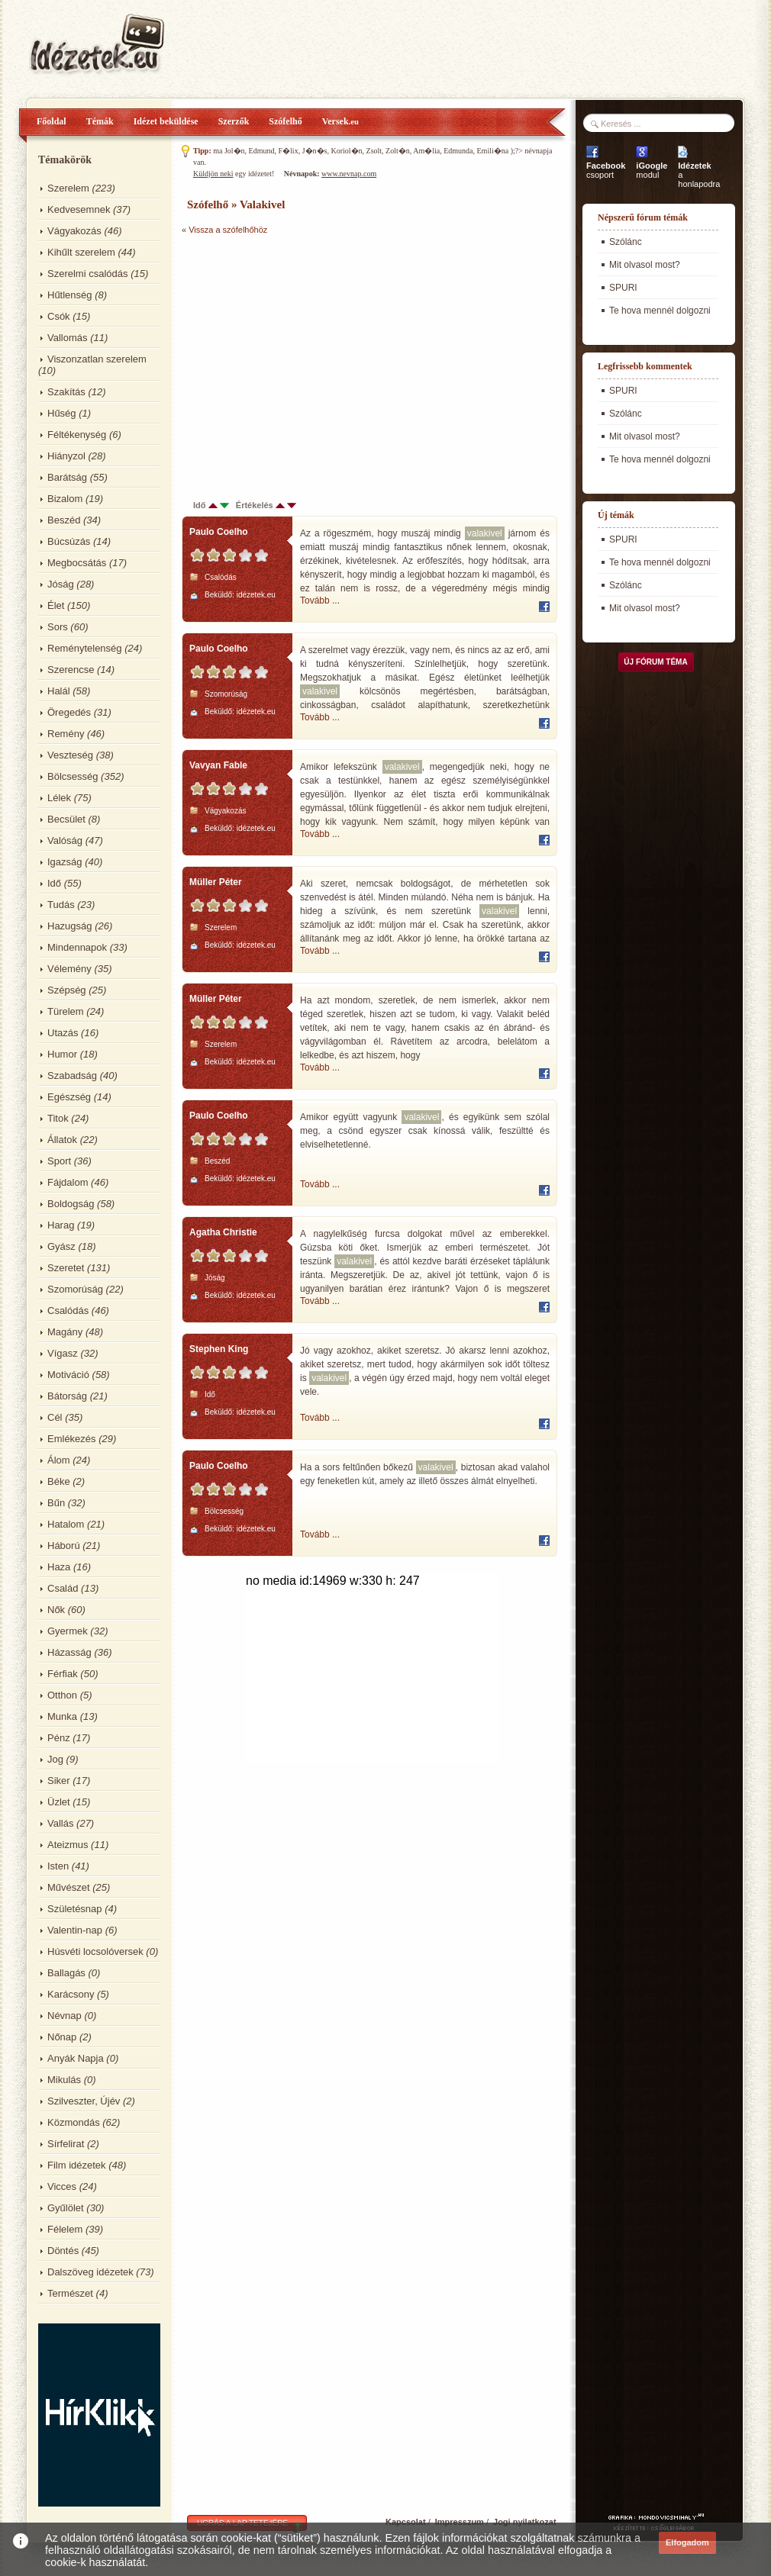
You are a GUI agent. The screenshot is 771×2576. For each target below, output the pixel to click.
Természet (70, 2293)
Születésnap (74, 1908)
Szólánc (625, 242)
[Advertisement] (310, 358)
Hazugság (69, 926)
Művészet (68, 1887)
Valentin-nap (74, 1930)
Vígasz (62, 1353)
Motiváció (68, 1374)
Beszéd (63, 520)
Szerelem (68, 188)
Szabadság (72, 1075)
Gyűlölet (65, 2208)
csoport (605, 170)
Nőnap (61, 2037)
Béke (58, 1481)
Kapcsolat (406, 2521)
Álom (58, 1460)
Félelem (64, 2229)
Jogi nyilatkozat (524, 2521)
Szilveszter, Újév (83, 2101)
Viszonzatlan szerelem (97, 359)
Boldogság (70, 1203)
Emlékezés (71, 1438)
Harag (60, 1225)
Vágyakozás (74, 231)
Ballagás (66, 1973)
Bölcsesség (72, 776)
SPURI (623, 287)
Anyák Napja (75, 2058)
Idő (54, 883)
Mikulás (64, 2079)
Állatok (62, 1139)
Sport (59, 1161)
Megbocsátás (76, 562)
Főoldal (51, 121)
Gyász (61, 1246)
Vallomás (67, 337)
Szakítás (66, 392)
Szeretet (65, 1268)
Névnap (64, 2015)
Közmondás (73, 2122)
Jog (55, 1759)
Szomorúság (75, 1289)
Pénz (58, 1738)
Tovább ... (320, 600)
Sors (57, 627)
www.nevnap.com (348, 173)
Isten (58, 1866)
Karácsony (70, 1994)
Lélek (59, 797)
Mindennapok (77, 947)
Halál (58, 691)
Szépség (66, 990)
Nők (56, 1609)
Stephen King (218, 1349)
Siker (58, 1780)
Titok (58, 1118)
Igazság (64, 862)
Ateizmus (67, 1844)
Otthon (62, 1695)
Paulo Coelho (218, 531)
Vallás (60, 1823)
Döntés (63, 2250)
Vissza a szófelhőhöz (228, 229)
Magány (64, 1332)
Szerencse (70, 669)
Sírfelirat (65, 2143)
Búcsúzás (68, 541)
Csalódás (68, 1310)
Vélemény (69, 968)
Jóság (60, 584)
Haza (58, 1567)
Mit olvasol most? (644, 264)
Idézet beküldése (166, 121)
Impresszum (459, 2521)
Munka (62, 1716)
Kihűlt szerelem (81, 252)
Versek (340, 121)
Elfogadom (687, 2542)
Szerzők (234, 121)
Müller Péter (215, 882)
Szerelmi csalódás (87, 273)
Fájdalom (67, 1182)
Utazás (62, 1032)
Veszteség (70, 755)
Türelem (65, 1011)
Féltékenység (76, 434)
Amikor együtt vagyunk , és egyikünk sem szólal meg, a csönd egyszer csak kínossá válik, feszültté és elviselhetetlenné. (425, 1130)
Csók (58, 316)
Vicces (61, 2186)
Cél (55, 1417)
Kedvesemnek (78, 209)
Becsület (66, 819)
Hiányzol (66, 456)
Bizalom (64, 498)
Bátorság (67, 1396)
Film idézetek (76, 2165)
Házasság (69, 1652)
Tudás (61, 904)
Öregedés (69, 712)
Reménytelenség (84, 648)
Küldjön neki (213, 173)
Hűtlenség (69, 295)
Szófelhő (285, 121)
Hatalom (65, 1524)
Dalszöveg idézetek (90, 2272)
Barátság (67, 477)
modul (651, 170)
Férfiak (62, 1673)
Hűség (61, 413)
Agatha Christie (223, 1232)
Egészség (69, 1097)
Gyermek (67, 1631)
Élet (55, 605)
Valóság (64, 840)
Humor (62, 1054)
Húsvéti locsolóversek (95, 1951)
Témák (100, 121)
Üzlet (58, 1802)
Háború (63, 1545)
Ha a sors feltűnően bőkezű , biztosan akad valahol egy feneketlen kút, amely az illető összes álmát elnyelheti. (425, 1473)
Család (62, 1588)
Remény (65, 733)
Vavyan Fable (218, 765)
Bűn (56, 1503)
